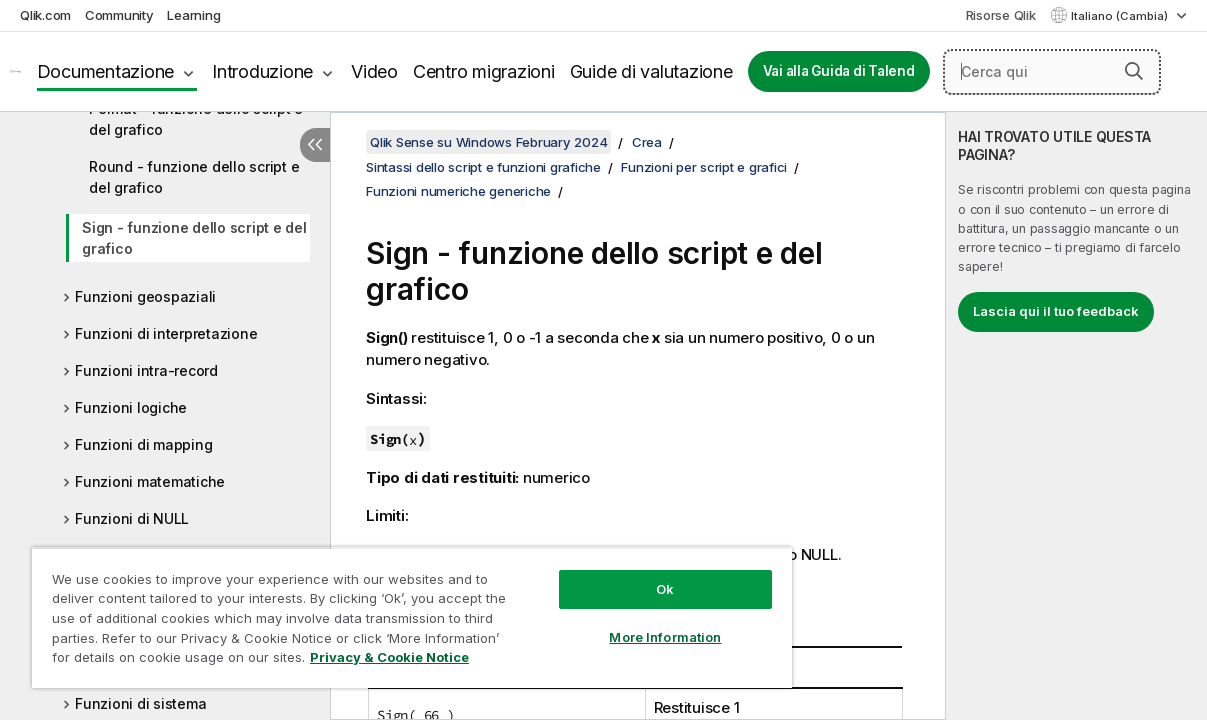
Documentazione (106, 71)
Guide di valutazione (651, 71)
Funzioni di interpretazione (166, 333)
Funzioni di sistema (140, 703)
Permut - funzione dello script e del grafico (196, 119)
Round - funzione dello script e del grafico (194, 177)
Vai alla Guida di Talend (839, 71)
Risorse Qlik (1001, 15)
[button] (1134, 71)
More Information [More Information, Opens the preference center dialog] (615, 622)
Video (374, 71)
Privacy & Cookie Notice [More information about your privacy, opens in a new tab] (168, 661)
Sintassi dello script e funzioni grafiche (483, 167)
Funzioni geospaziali (145, 296)
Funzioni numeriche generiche (458, 191)
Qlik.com (45, 15)
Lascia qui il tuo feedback (1056, 311)
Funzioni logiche (131, 407)
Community (119, 15)
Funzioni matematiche (150, 481)
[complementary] (1076, 416)
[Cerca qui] (1052, 72)
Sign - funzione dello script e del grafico (194, 238)
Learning (193, 15)
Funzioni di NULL (132, 518)
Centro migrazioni (484, 71)
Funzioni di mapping (143, 444)
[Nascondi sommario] (315, 145)
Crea (647, 142)
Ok (615, 574)
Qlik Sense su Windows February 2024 (488, 142)
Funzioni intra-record (146, 370)
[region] (382, 610)
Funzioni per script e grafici (704, 167)
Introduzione (262, 71)
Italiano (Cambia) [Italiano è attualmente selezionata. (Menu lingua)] (1121, 16)
